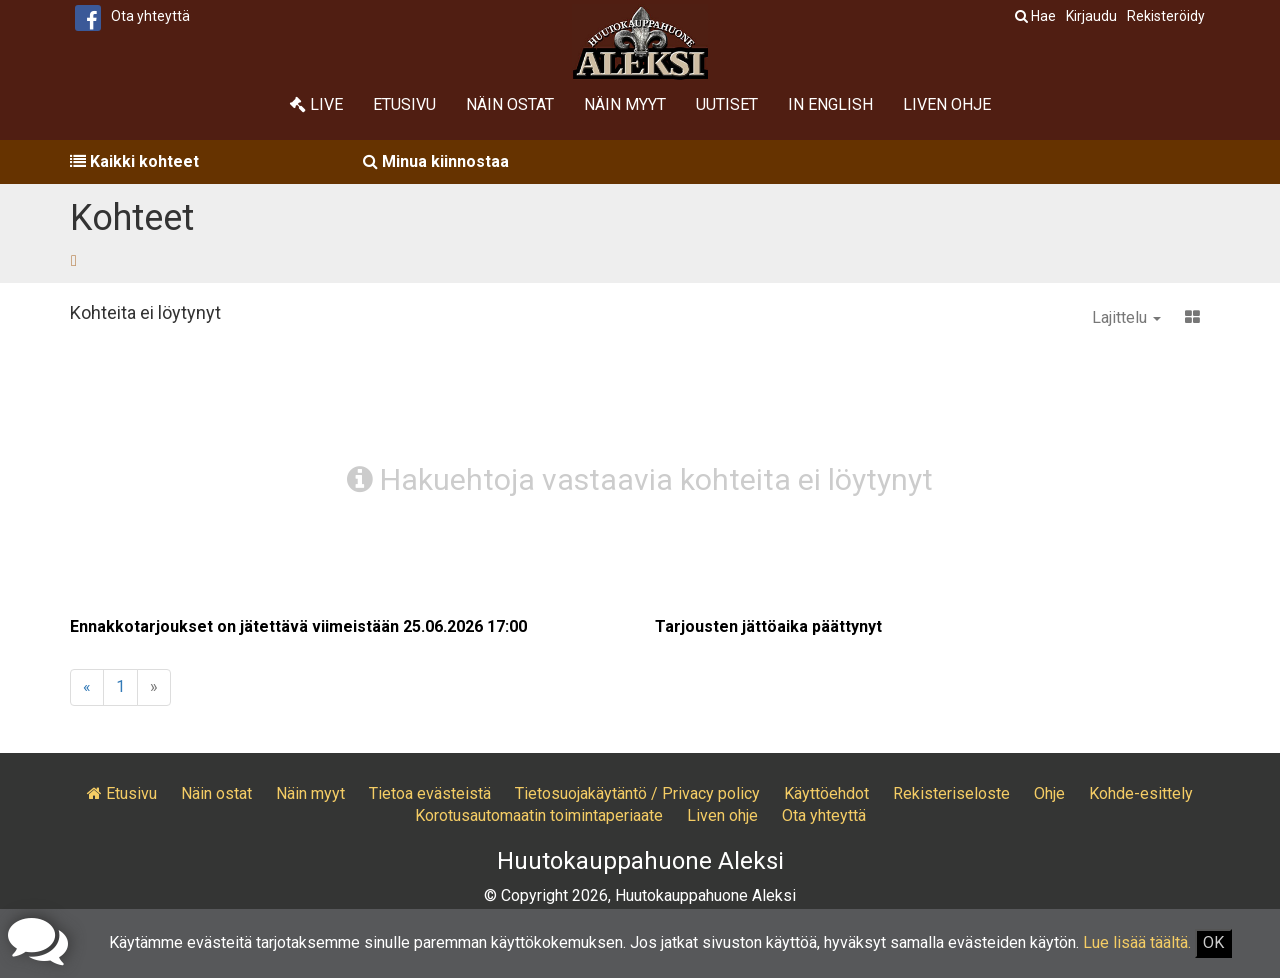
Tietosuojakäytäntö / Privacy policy (637, 793)
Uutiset (727, 104)
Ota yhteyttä (150, 16)
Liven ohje (947, 104)
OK (1213, 942)
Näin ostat (510, 104)
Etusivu (404, 104)
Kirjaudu (1091, 16)
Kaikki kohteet (134, 161)
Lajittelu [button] (1126, 317)
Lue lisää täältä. (1137, 942)
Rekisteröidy (1166, 16)
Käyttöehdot (826, 793)
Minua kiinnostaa (436, 161)
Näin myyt (625, 104)
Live (316, 104)
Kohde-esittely (1141, 793)
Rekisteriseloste (951, 793)
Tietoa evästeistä (430, 793)
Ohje (1049, 793)
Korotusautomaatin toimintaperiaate (539, 815)
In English (830, 104)
